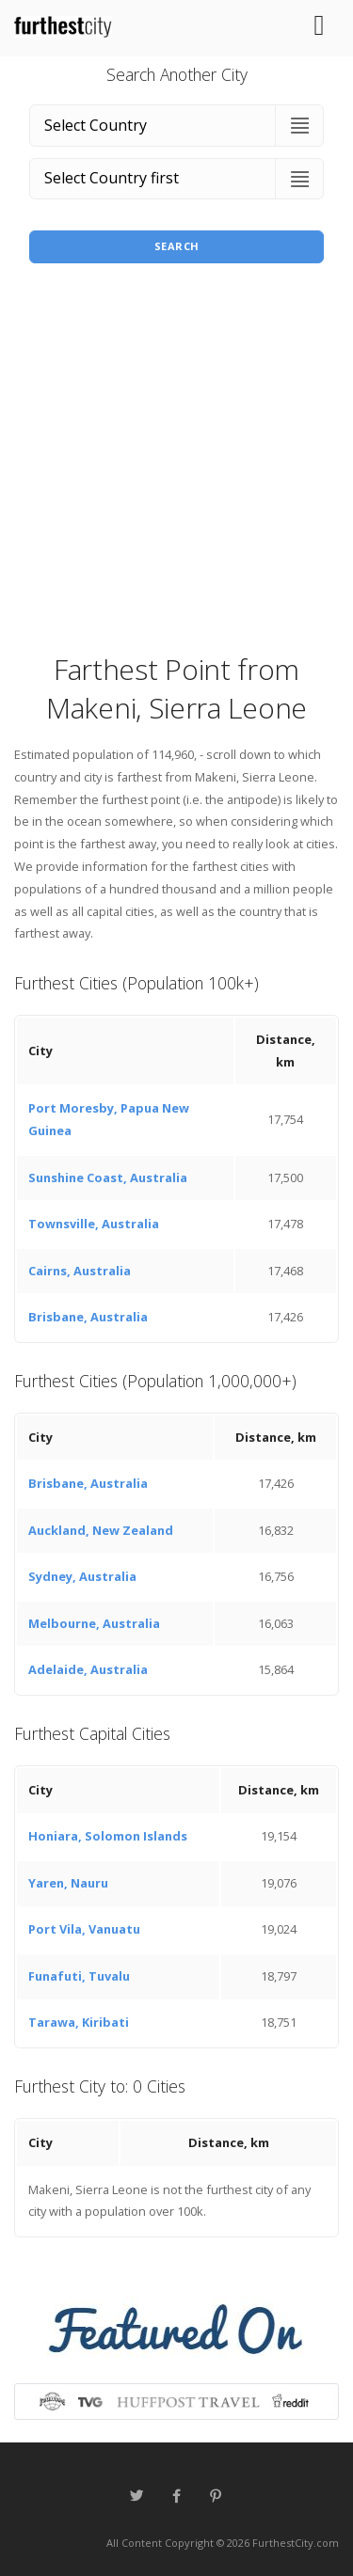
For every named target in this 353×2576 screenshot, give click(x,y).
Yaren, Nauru (68, 1882)
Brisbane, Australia (88, 1316)
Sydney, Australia (82, 1576)
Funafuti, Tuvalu (79, 1976)
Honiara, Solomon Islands (107, 1835)
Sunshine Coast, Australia (107, 1177)
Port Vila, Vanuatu (84, 1928)
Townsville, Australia (93, 1223)
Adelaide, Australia (88, 1669)
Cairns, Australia (79, 1270)
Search (177, 246)
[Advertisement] (176, 464)
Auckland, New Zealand (100, 1530)
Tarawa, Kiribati (78, 2022)
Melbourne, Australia (94, 1623)
